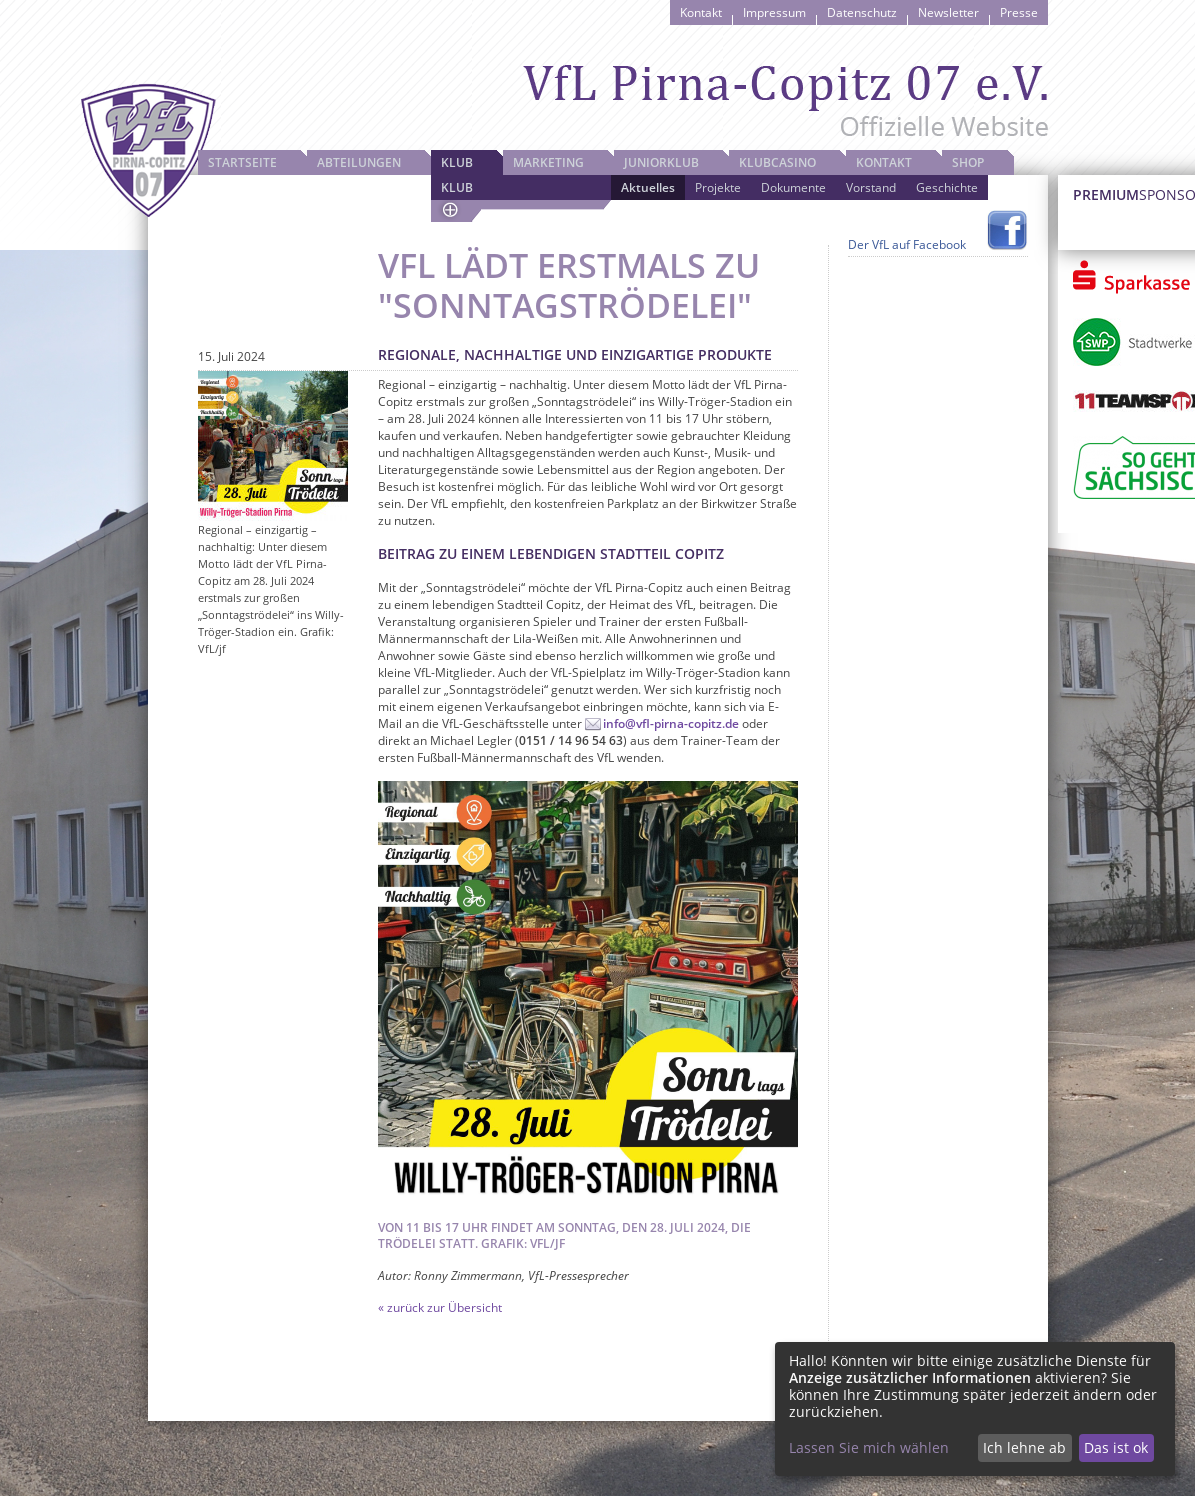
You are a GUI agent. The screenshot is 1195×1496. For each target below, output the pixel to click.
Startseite (242, 162)
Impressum (774, 12)
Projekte (718, 187)
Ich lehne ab (1024, 1447)
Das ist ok (1116, 1447)
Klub (457, 162)
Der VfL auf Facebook (907, 244)
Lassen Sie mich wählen (869, 1447)
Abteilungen (359, 162)
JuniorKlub (661, 162)
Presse (1019, 12)
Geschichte (947, 187)
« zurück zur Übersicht (440, 1307)
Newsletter (948, 12)
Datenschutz (862, 12)
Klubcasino (777, 162)
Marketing (548, 162)
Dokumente (793, 187)
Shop (968, 162)
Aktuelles (648, 187)
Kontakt (701, 12)
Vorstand (871, 187)
